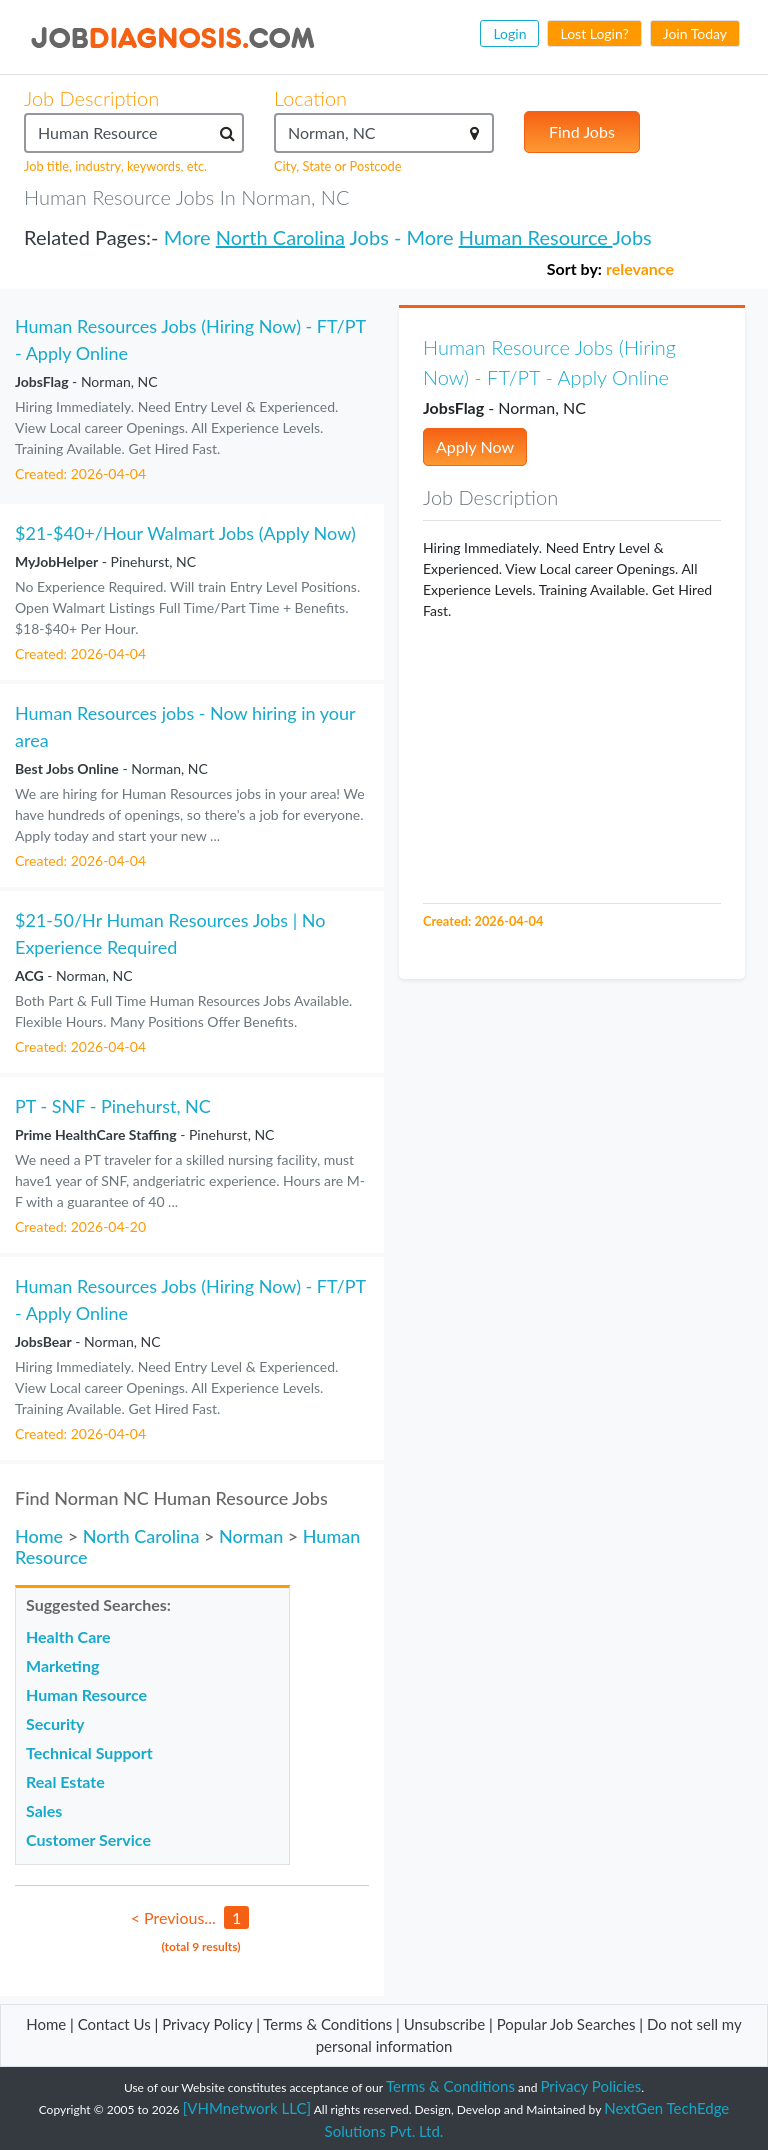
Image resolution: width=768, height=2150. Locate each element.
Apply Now (475, 446)
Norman (251, 1536)
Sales (44, 1810)
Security (55, 1723)
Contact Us (114, 2024)
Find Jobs (582, 131)
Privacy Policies (591, 2086)
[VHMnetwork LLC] (247, 2108)
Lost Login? (594, 33)
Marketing (62, 1665)
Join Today (695, 33)
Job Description (91, 98)
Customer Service (88, 1839)
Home (39, 1536)
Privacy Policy (207, 2024)
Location (310, 98)
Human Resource (536, 237)
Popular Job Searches (566, 2024)
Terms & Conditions (329, 2024)
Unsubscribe (444, 2024)
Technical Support (89, 1752)
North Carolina (280, 237)
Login (509, 33)
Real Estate (65, 1781)
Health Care (68, 1636)
